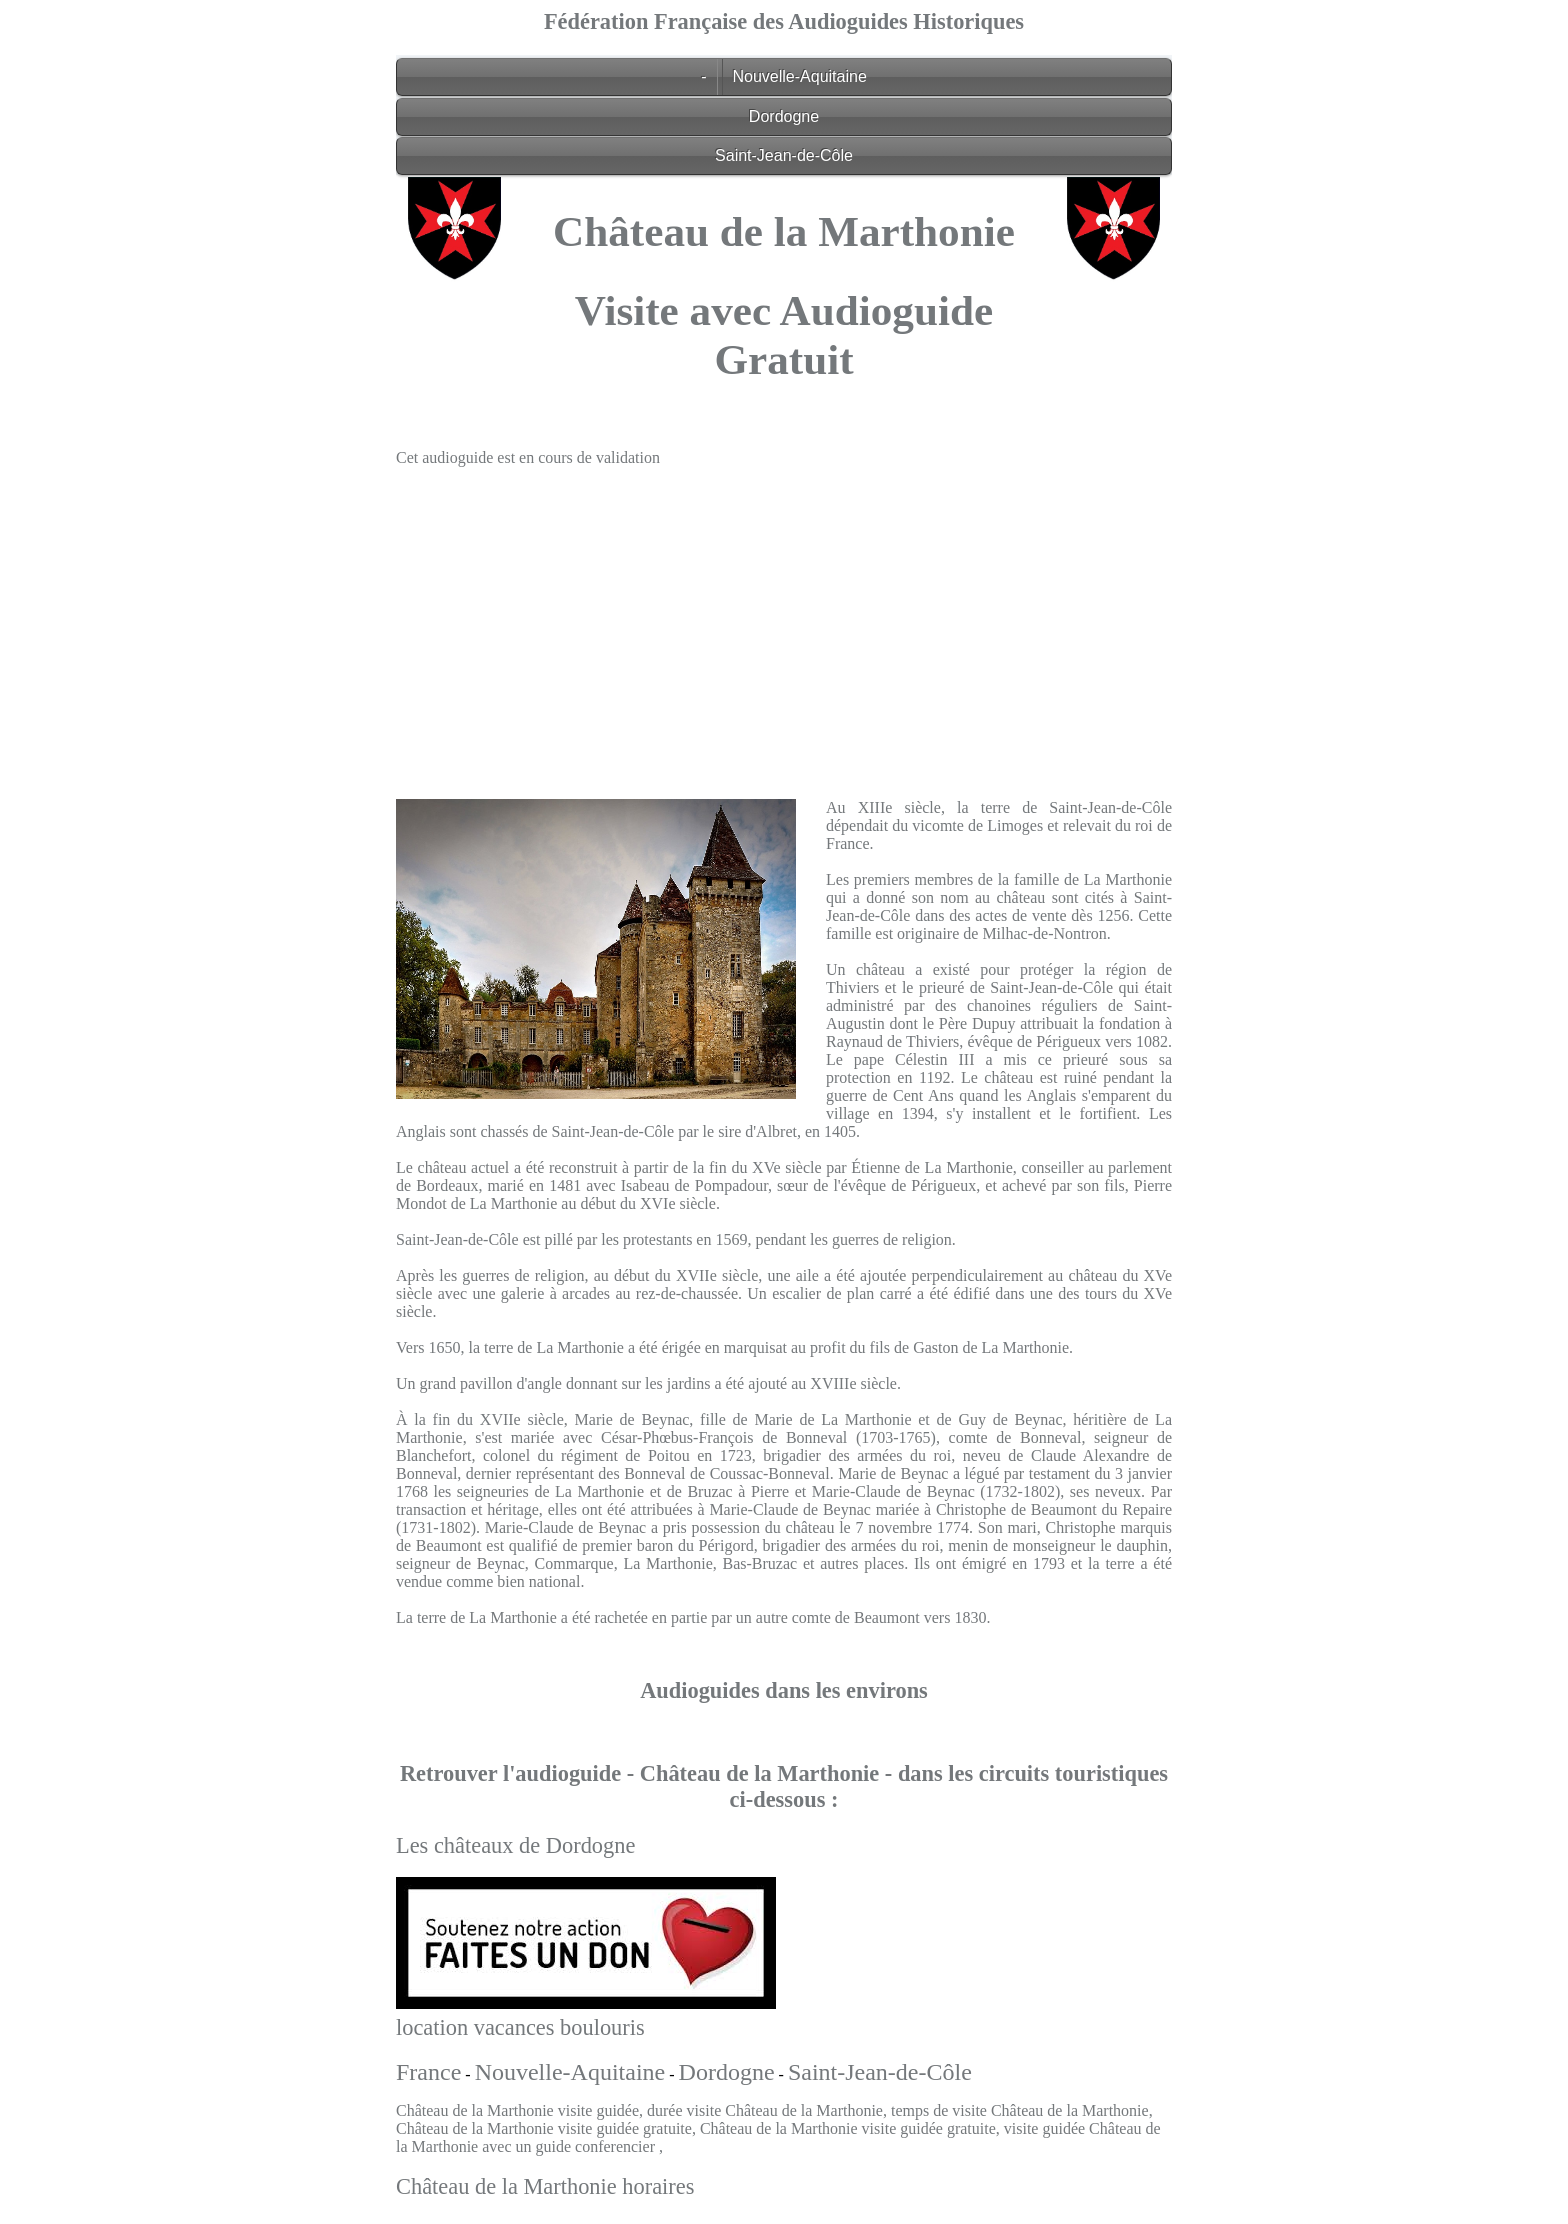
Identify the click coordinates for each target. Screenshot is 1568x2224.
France (428, 2072)
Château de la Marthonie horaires (545, 2186)
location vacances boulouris (520, 2027)
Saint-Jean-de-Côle (784, 155)
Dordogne (784, 116)
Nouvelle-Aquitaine (800, 76)
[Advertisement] (784, 623)
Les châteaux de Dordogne (515, 1845)
